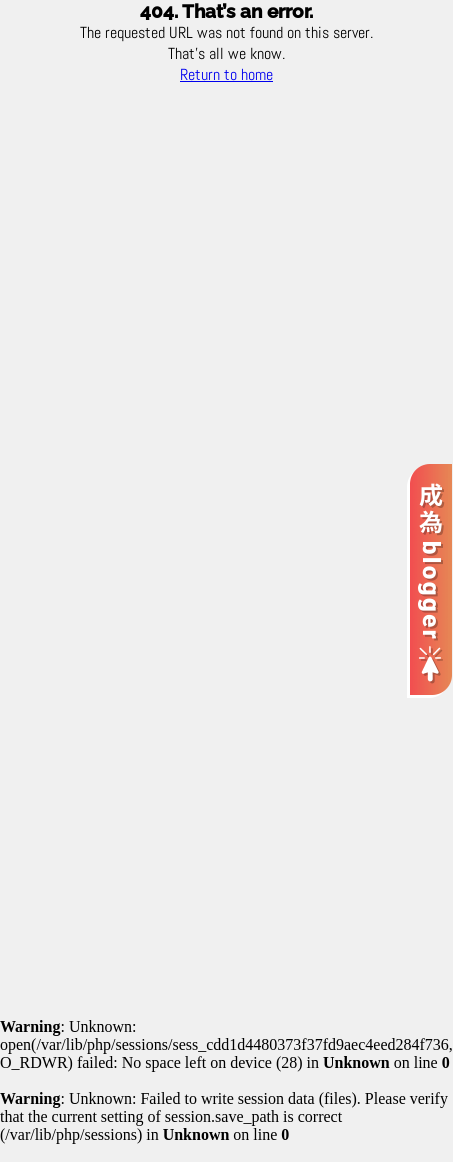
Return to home (226, 74)
